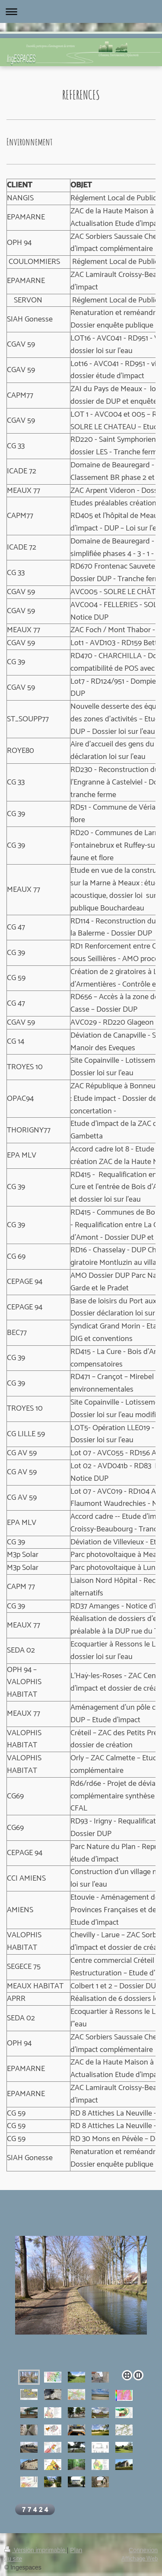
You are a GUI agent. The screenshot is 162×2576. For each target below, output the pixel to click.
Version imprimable (35, 2550)
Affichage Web (139, 2559)
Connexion (143, 2550)
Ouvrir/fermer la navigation (81, 11)
